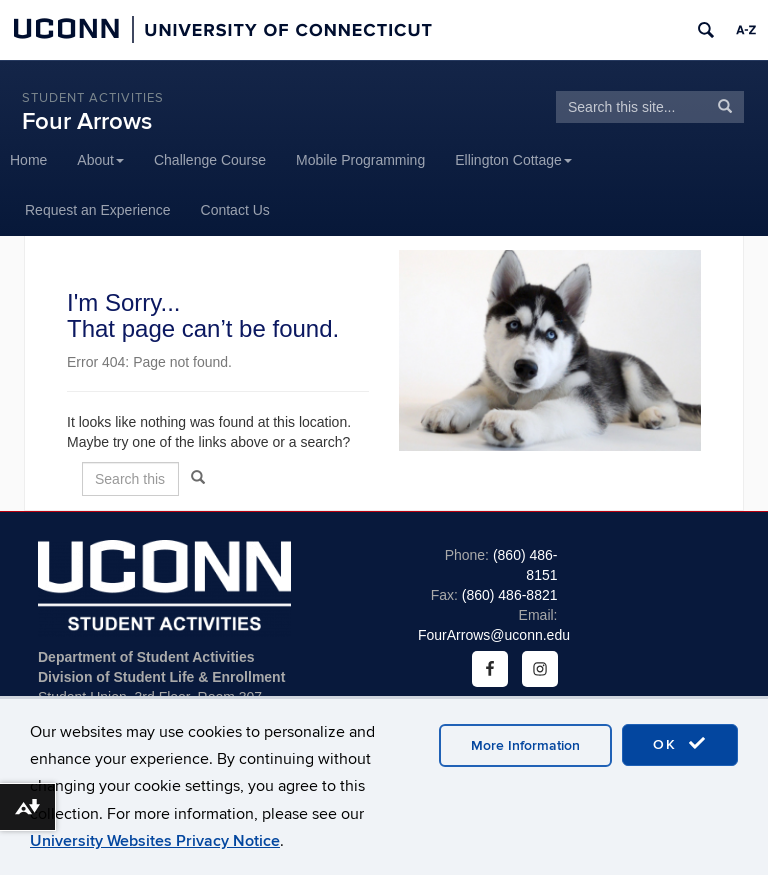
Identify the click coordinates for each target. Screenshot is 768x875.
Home (28, 160)
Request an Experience (98, 210)
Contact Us (235, 210)
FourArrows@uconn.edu (494, 635)
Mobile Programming (360, 160)
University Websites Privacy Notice (155, 841)
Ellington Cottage (513, 160)
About (100, 160)
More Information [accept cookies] (525, 745)
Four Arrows (87, 121)
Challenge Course (210, 160)
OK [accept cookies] (680, 744)
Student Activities (93, 98)
